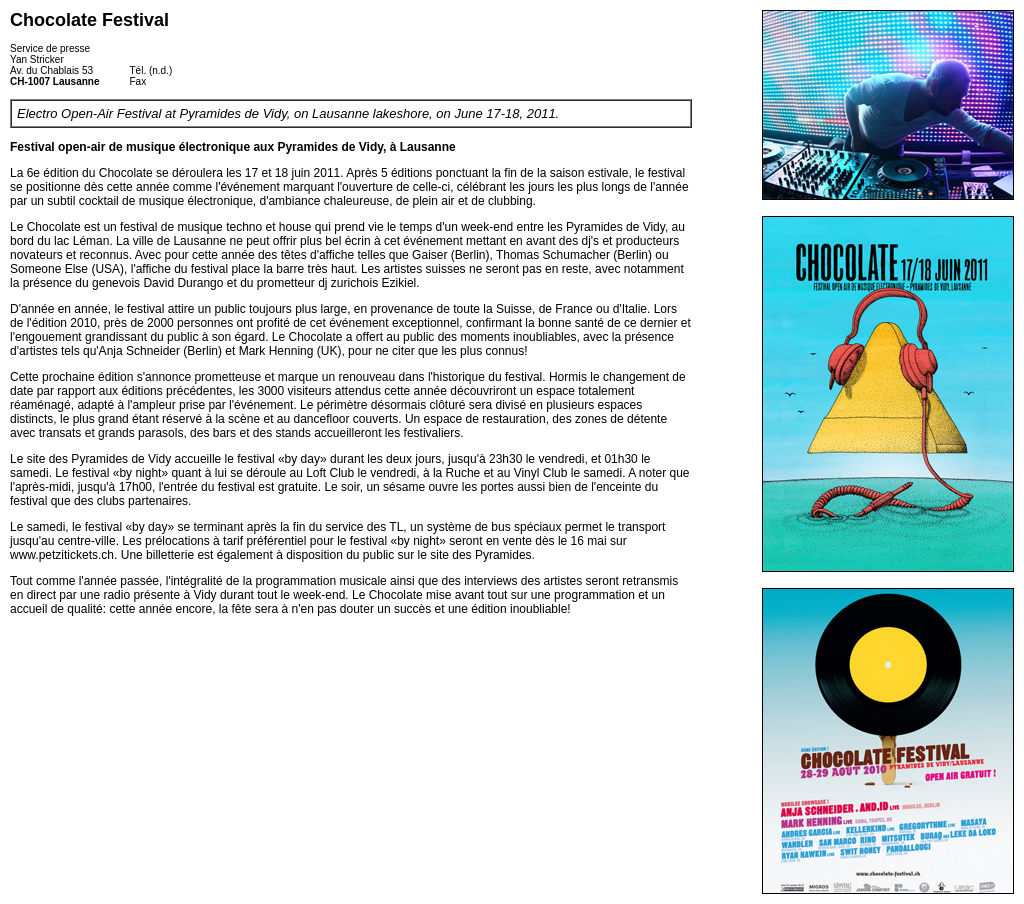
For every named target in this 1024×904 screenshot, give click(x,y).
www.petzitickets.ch (62, 555)
